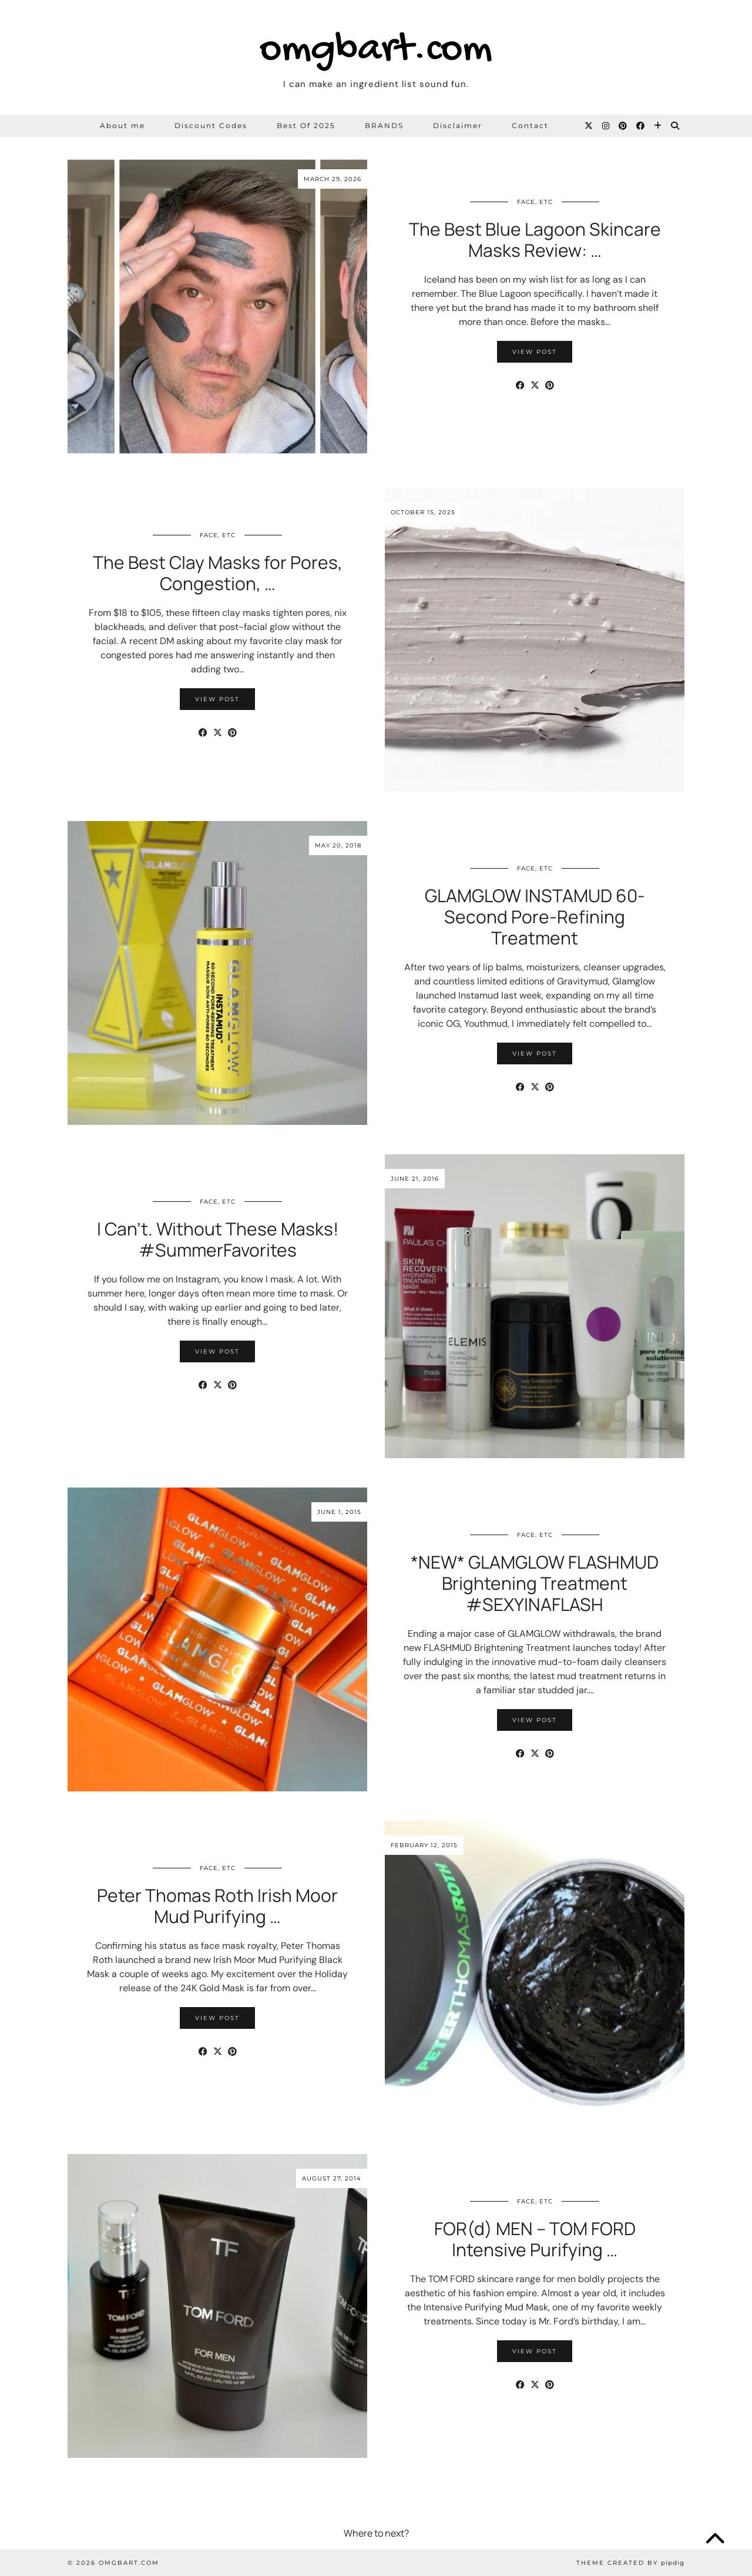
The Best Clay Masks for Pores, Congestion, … (218, 572)
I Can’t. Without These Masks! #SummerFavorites (217, 1239)
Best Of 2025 (306, 125)
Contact (530, 125)
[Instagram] (606, 126)
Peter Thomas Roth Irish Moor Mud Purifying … (217, 1905)
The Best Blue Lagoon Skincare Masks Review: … (535, 239)
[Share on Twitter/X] (535, 385)
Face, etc (535, 202)
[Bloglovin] (658, 126)
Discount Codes (210, 125)
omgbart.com (376, 50)
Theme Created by (630, 2563)
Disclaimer (457, 125)
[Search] (675, 126)
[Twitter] (589, 126)
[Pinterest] (623, 126)
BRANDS (384, 125)
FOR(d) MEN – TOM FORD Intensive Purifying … (535, 2239)
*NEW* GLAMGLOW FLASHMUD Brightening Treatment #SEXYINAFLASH (535, 1583)
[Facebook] (641, 126)
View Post (534, 352)
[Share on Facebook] (520, 385)
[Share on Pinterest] (549, 385)
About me (122, 125)
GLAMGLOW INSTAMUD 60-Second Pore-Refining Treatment (535, 916)
